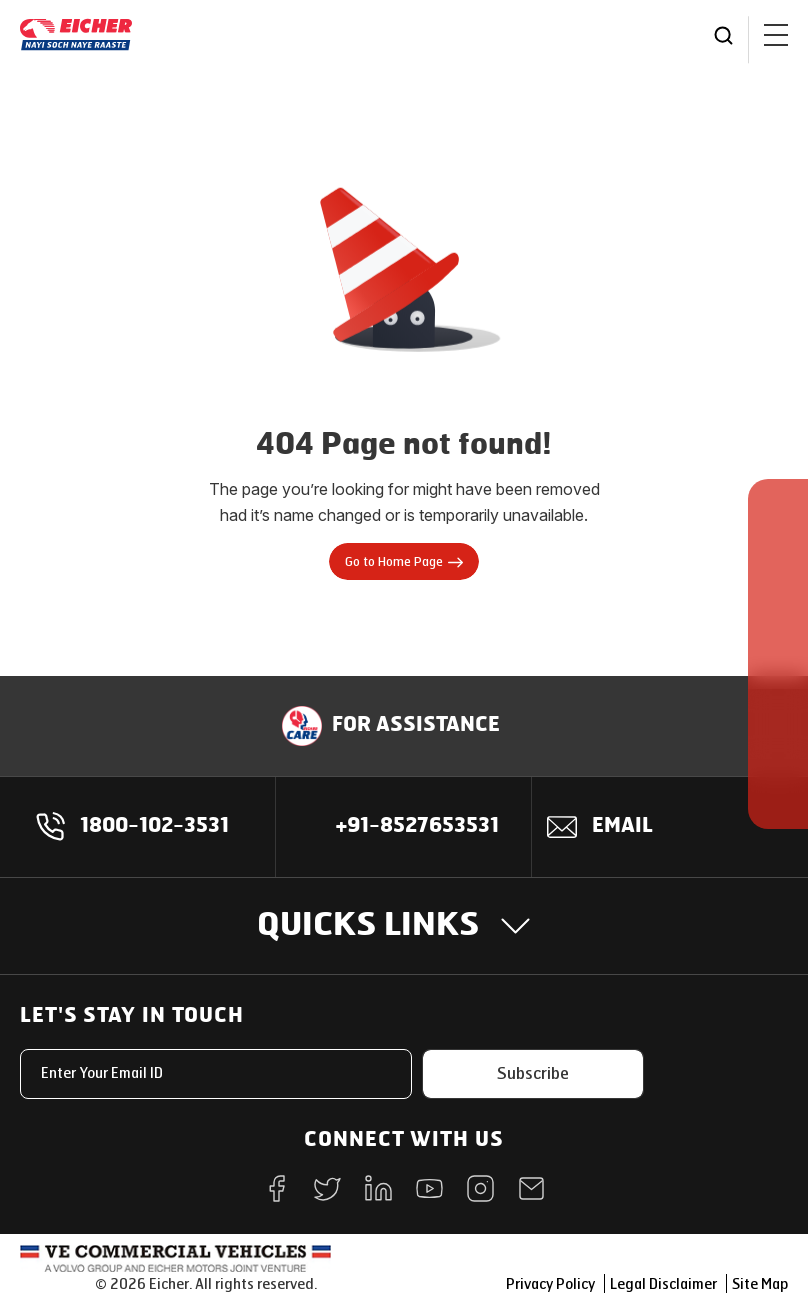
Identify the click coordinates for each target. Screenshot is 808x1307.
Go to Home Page (404, 562)
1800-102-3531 (154, 827)
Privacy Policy (550, 1284)
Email (622, 827)
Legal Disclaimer (663, 1284)
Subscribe (533, 1073)
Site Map (760, 1284)
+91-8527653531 (417, 827)
